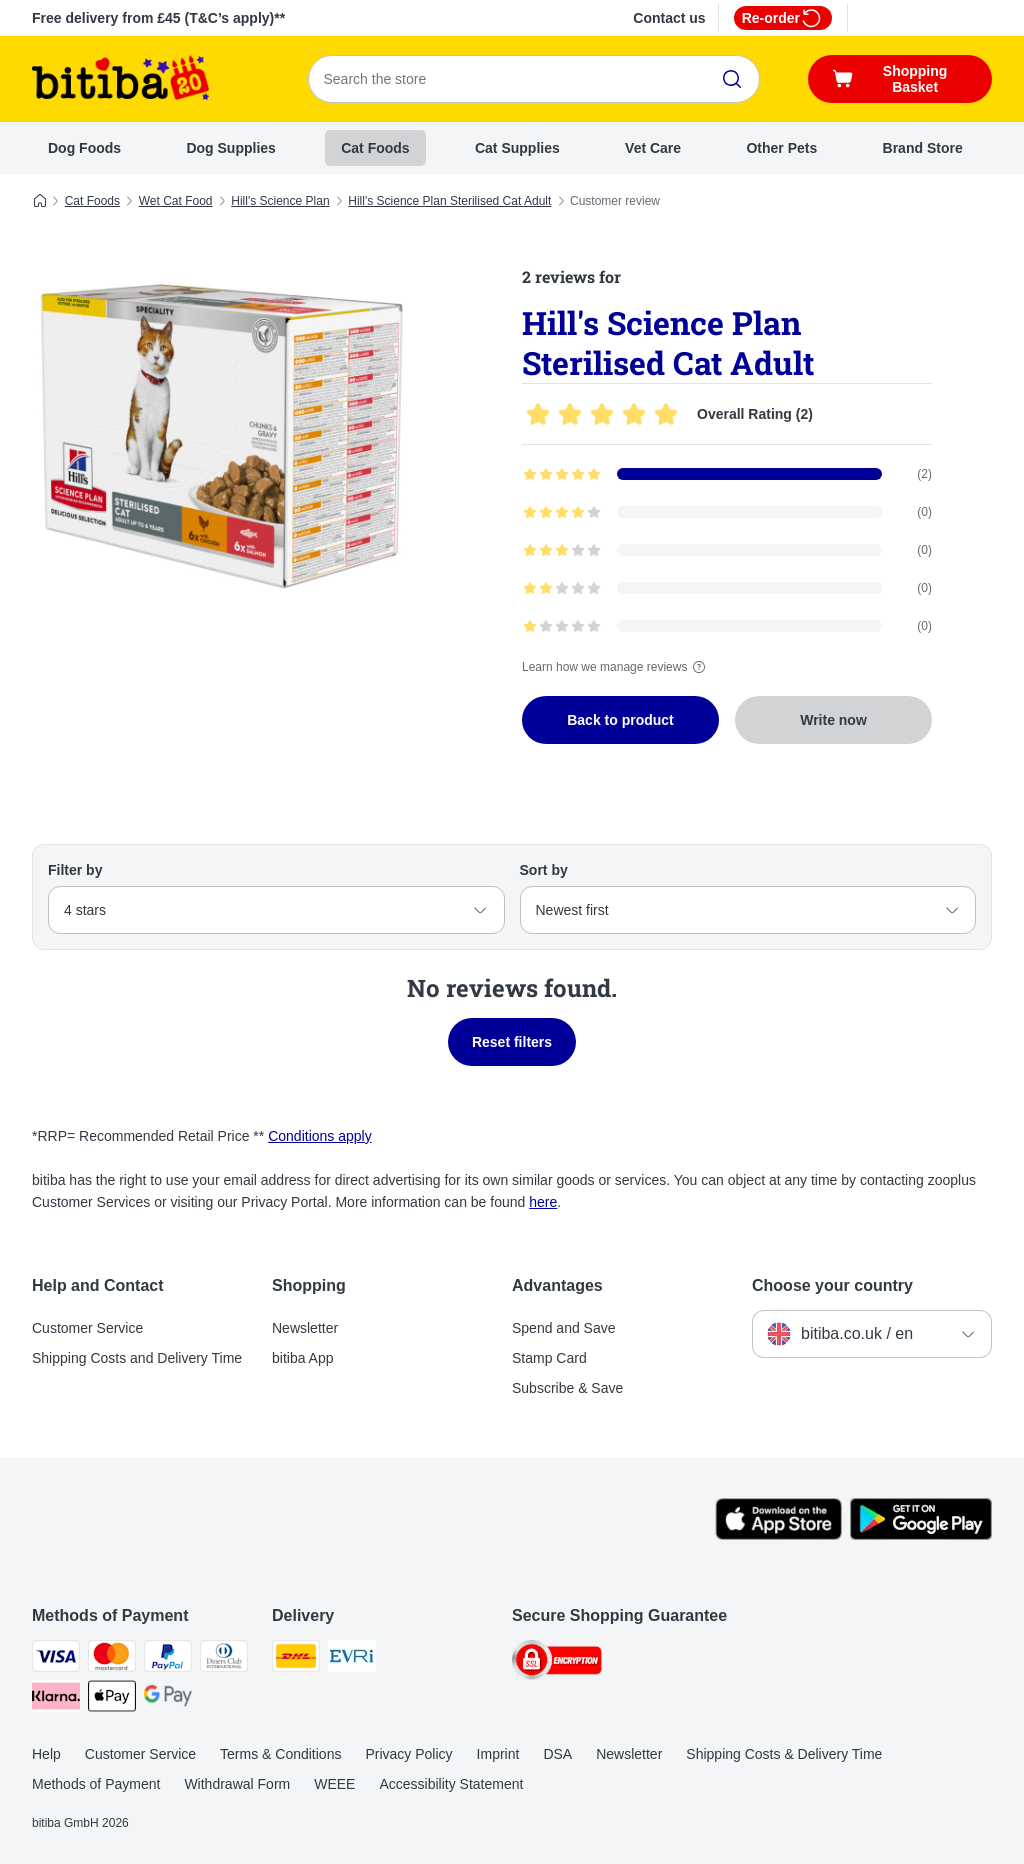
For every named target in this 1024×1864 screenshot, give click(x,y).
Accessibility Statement (451, 1784)
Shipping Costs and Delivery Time (137, 1358)
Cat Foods (375, 148)
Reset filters (512, 1042)
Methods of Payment (96, 1784)
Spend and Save (564, 1328)
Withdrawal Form (237, 1784)
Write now (833, 720)
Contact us (669, 18)
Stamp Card (549, 1358)
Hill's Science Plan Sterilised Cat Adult (449, 201)
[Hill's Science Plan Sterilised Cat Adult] (222, 433)
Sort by (544, 870)
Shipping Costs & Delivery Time (784, 1754)
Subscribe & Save (567, 1388)
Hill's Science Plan (280, 201)
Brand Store (923, 148)
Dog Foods (84, 148)
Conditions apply (320, 1136)
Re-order (783, 18)
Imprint (498, 1754)
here (543, 1202)
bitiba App (303, 1358)
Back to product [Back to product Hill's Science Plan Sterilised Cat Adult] (620, 720)
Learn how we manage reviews (616, 667)
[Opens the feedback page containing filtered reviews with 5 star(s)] (727, 474)
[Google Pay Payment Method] (168, 1699)
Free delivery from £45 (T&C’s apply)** (158, 18)
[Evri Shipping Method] (352, 1659)
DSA (557, 1754)
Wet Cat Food (176, 201)
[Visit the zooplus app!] (778, 1535)
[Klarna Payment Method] (56, 1699)
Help (46, 1754)
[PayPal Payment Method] (168, 1659)
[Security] (557, 1663)
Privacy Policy (408, 1754)
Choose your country (832, 1285)
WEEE (334, 1784)
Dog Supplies (230, 148)
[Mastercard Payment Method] (112, 1659)
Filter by (75, 870)
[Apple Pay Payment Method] (112, 1699)
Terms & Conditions (280, 1754)
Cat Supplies (517, 148)
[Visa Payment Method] (56, 1659)
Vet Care (653, 148)
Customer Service (87, 1328)
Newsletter (305, 1328)
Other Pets (781, 148)
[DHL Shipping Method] (296, 1659)
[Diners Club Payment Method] (224, 1659)
